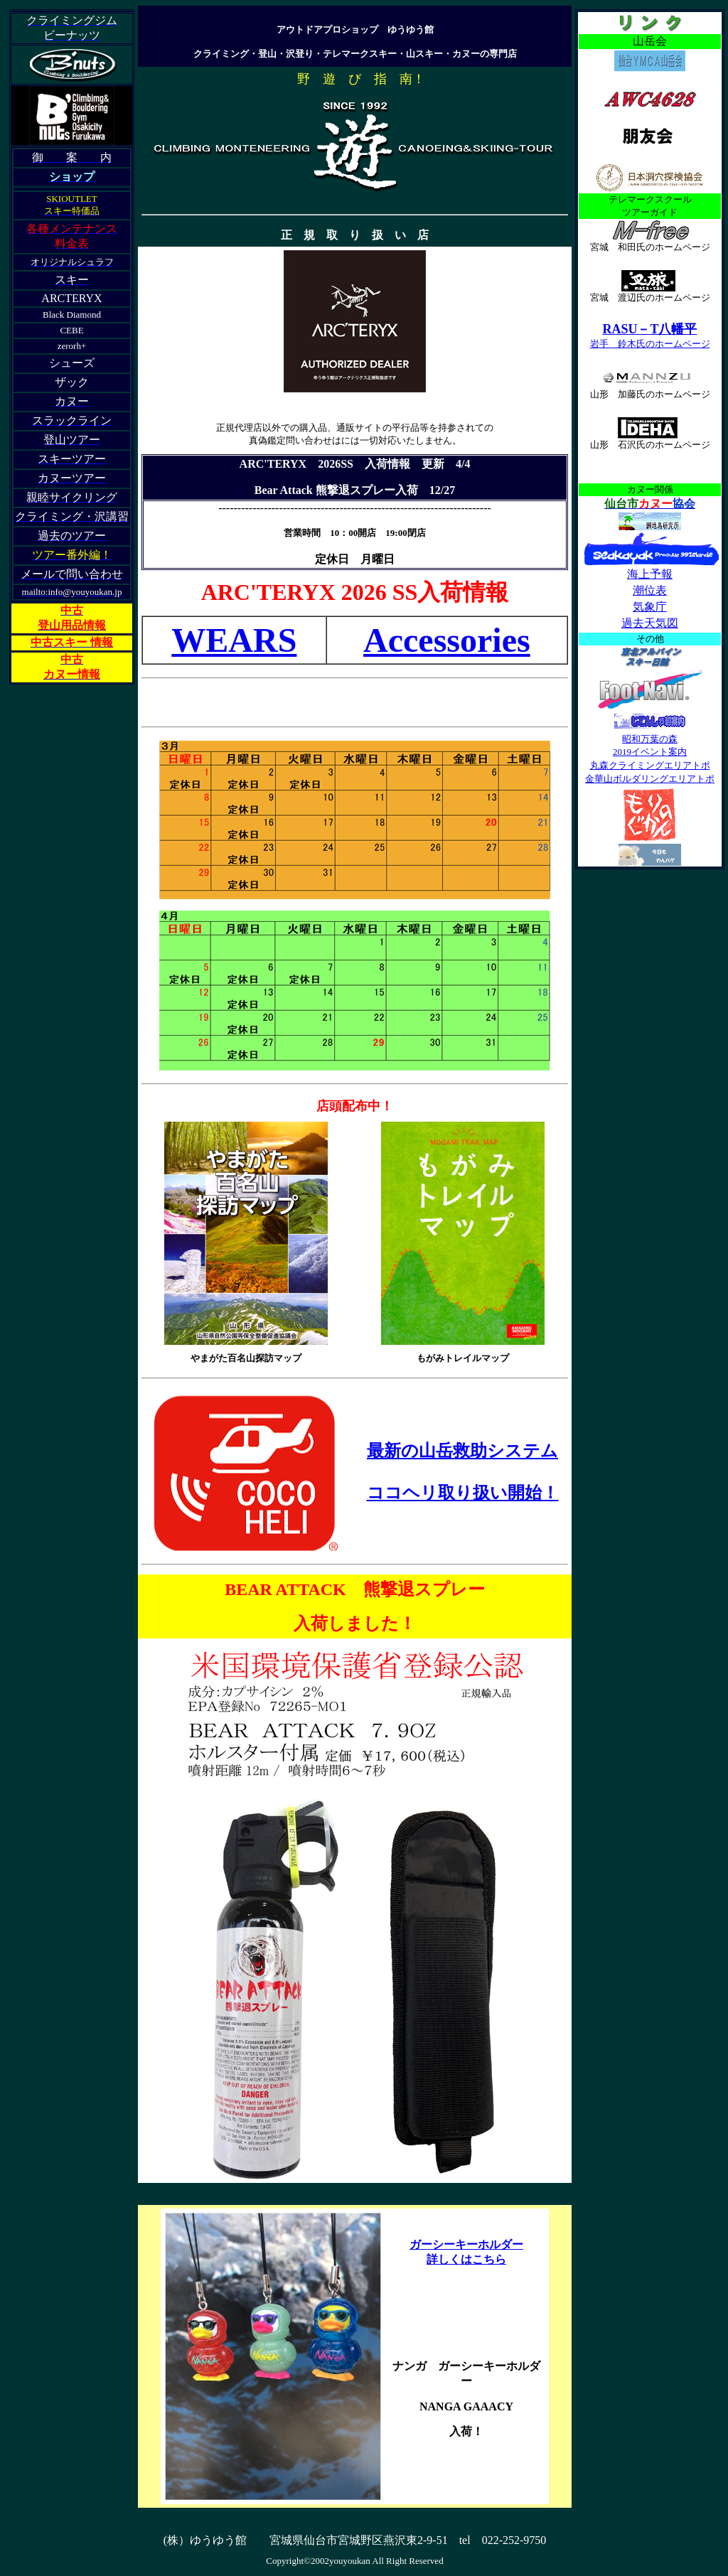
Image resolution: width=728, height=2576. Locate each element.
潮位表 (650, 590)
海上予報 (650, 574)
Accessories (446, 640)
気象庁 (650, 607)
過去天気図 (649, 623)
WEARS (233, 640)
